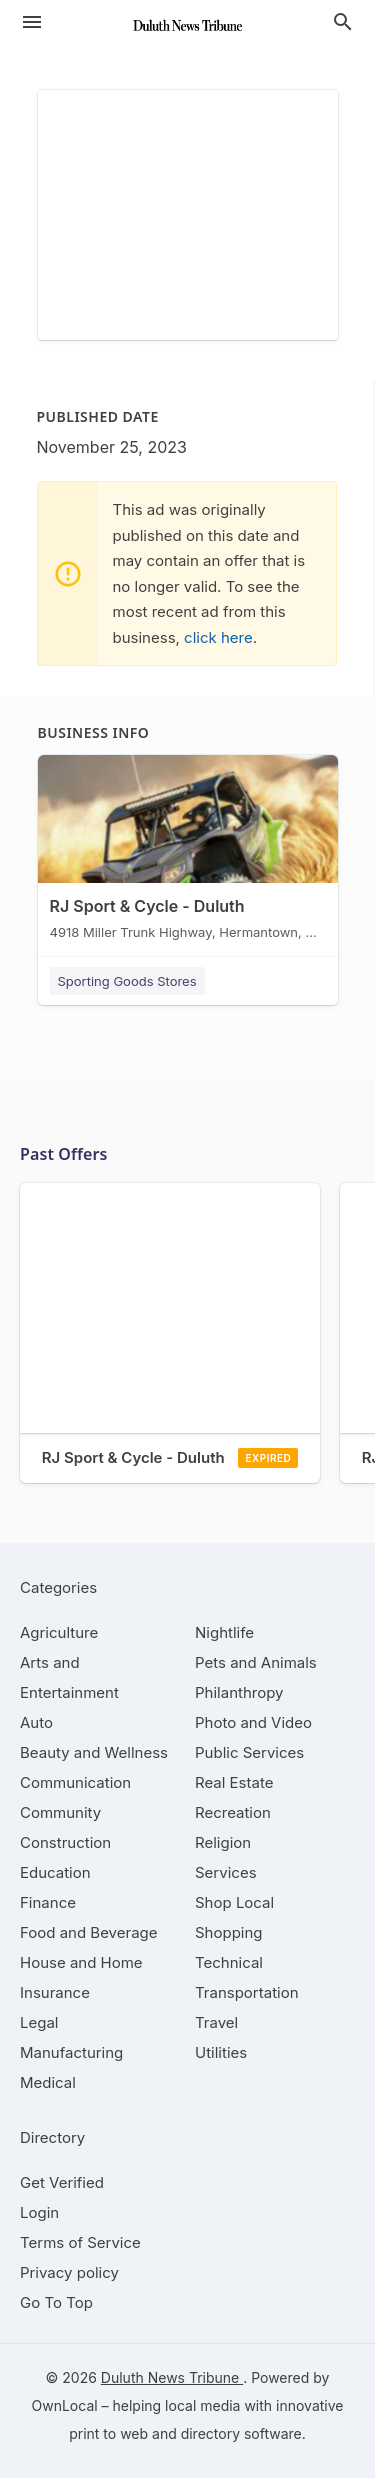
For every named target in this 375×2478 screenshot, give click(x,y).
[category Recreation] (233, 1812)
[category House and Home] (81, 1962)
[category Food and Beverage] (89, 1932)
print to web (108, 2433)
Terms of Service (80, 2242)
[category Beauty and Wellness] (94, 1752)
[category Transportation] (247, 1992)
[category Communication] (75, 1782)
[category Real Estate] (234, 1782)
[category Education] (55, 1872)
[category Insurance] (55, 1992)
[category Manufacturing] (71, 2052)
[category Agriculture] (59, 1632)
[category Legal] (39, 2022)
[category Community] (60, 1812)
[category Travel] (216, 2022)
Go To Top (56, 2302)
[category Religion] (223, 1842)
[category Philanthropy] (239, 1692)
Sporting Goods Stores (127, 981)
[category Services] (226, 1872)
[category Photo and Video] (253, 1722)
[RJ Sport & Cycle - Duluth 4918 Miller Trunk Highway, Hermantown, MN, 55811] (188, 852)
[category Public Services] (249, 1752)
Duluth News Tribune (172, 2377)
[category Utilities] (221, 2052)
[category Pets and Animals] (256, 1662)
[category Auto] (36, 1722)
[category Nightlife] (224, 1632)
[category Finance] (48, 1902)
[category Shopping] (229, 1932)
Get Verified (62, 2182)
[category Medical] (48, 2082)
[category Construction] (65, 1842)
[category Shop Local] (234, 1902)
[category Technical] (229, 1962)
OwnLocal (65, 2405)
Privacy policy (69, 2272)
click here (218, 637)
